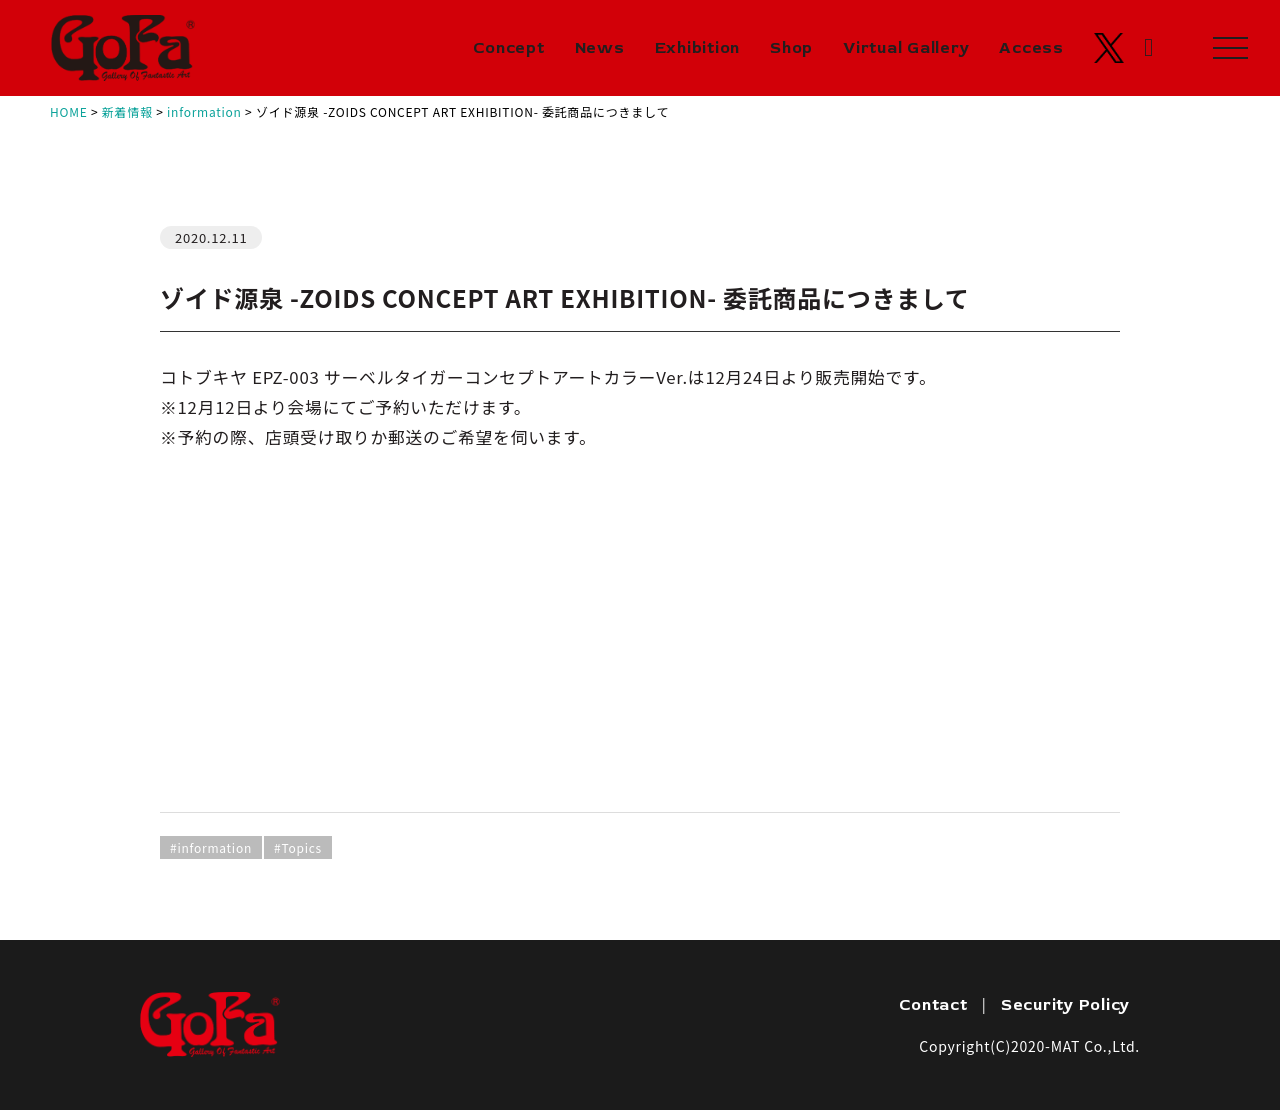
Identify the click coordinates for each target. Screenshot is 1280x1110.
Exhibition (698, 48)
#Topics (298, 847)
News (600, 48)
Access (1031, 48)
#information (211, 847)
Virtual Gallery (906, 48)
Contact (933, 1005)
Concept (508, 48)
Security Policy (1065, 1005)
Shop (791, 48)
